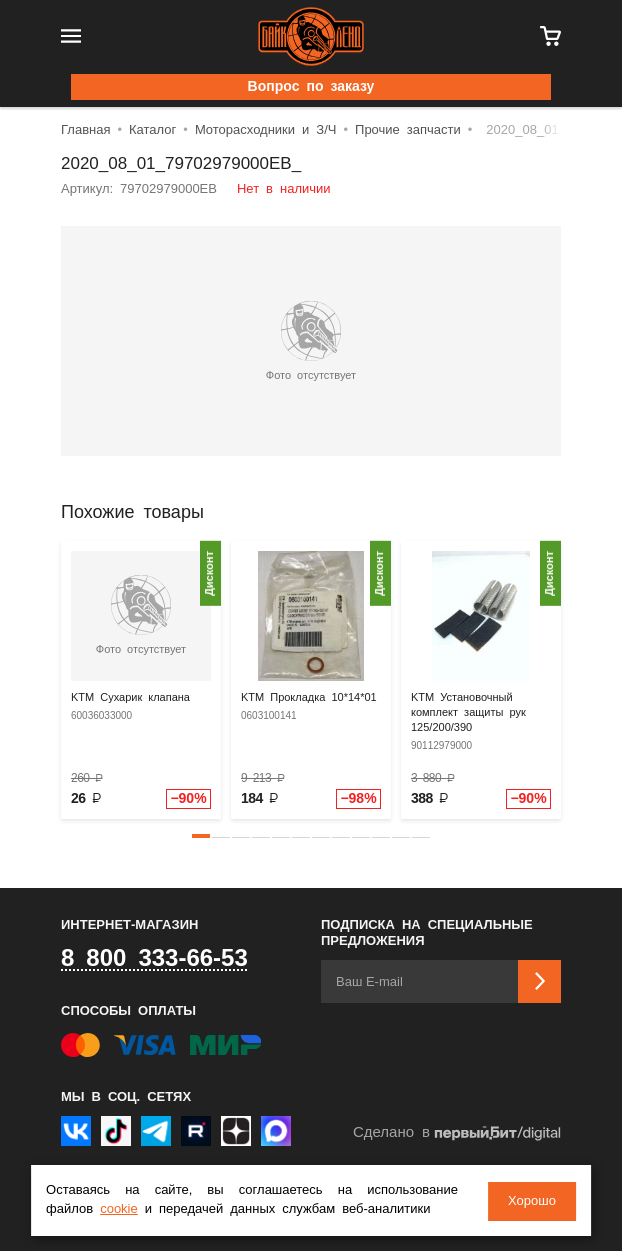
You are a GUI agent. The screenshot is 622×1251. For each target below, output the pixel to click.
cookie (119, 1210)
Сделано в (457, 1133)
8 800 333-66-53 (154, 959)
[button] (201, 836)
